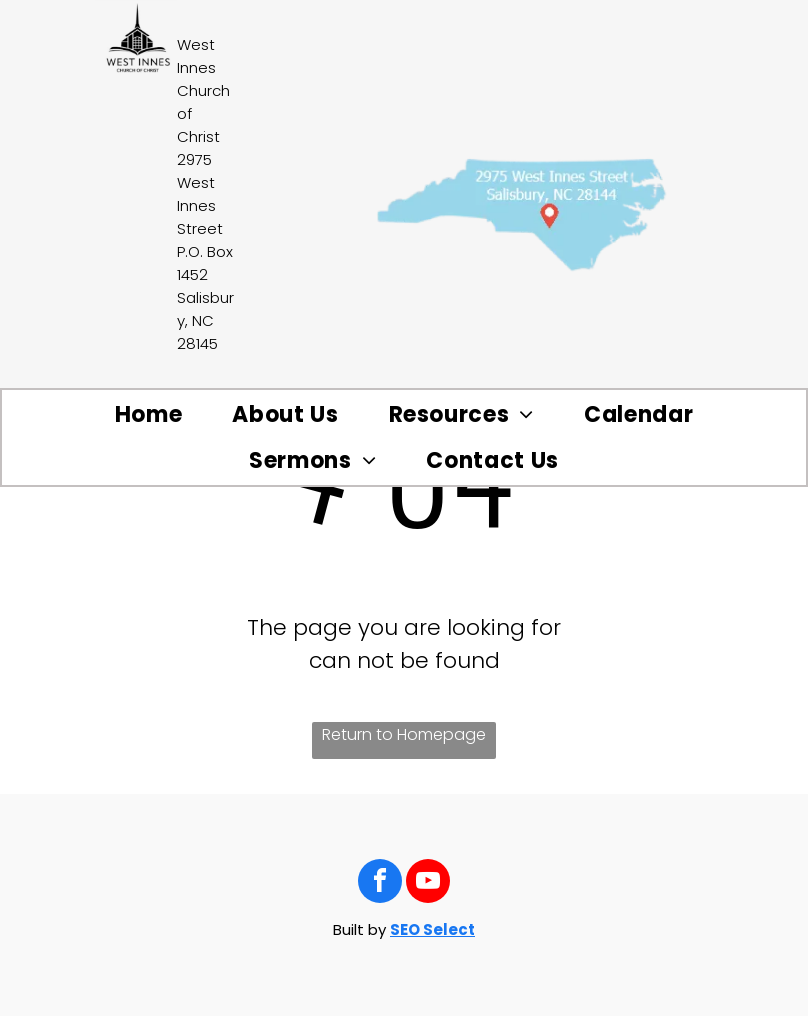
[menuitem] (149, 415)
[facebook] (380, 883)
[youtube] (428, 883)
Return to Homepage (404, 734)
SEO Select (432, 929)
